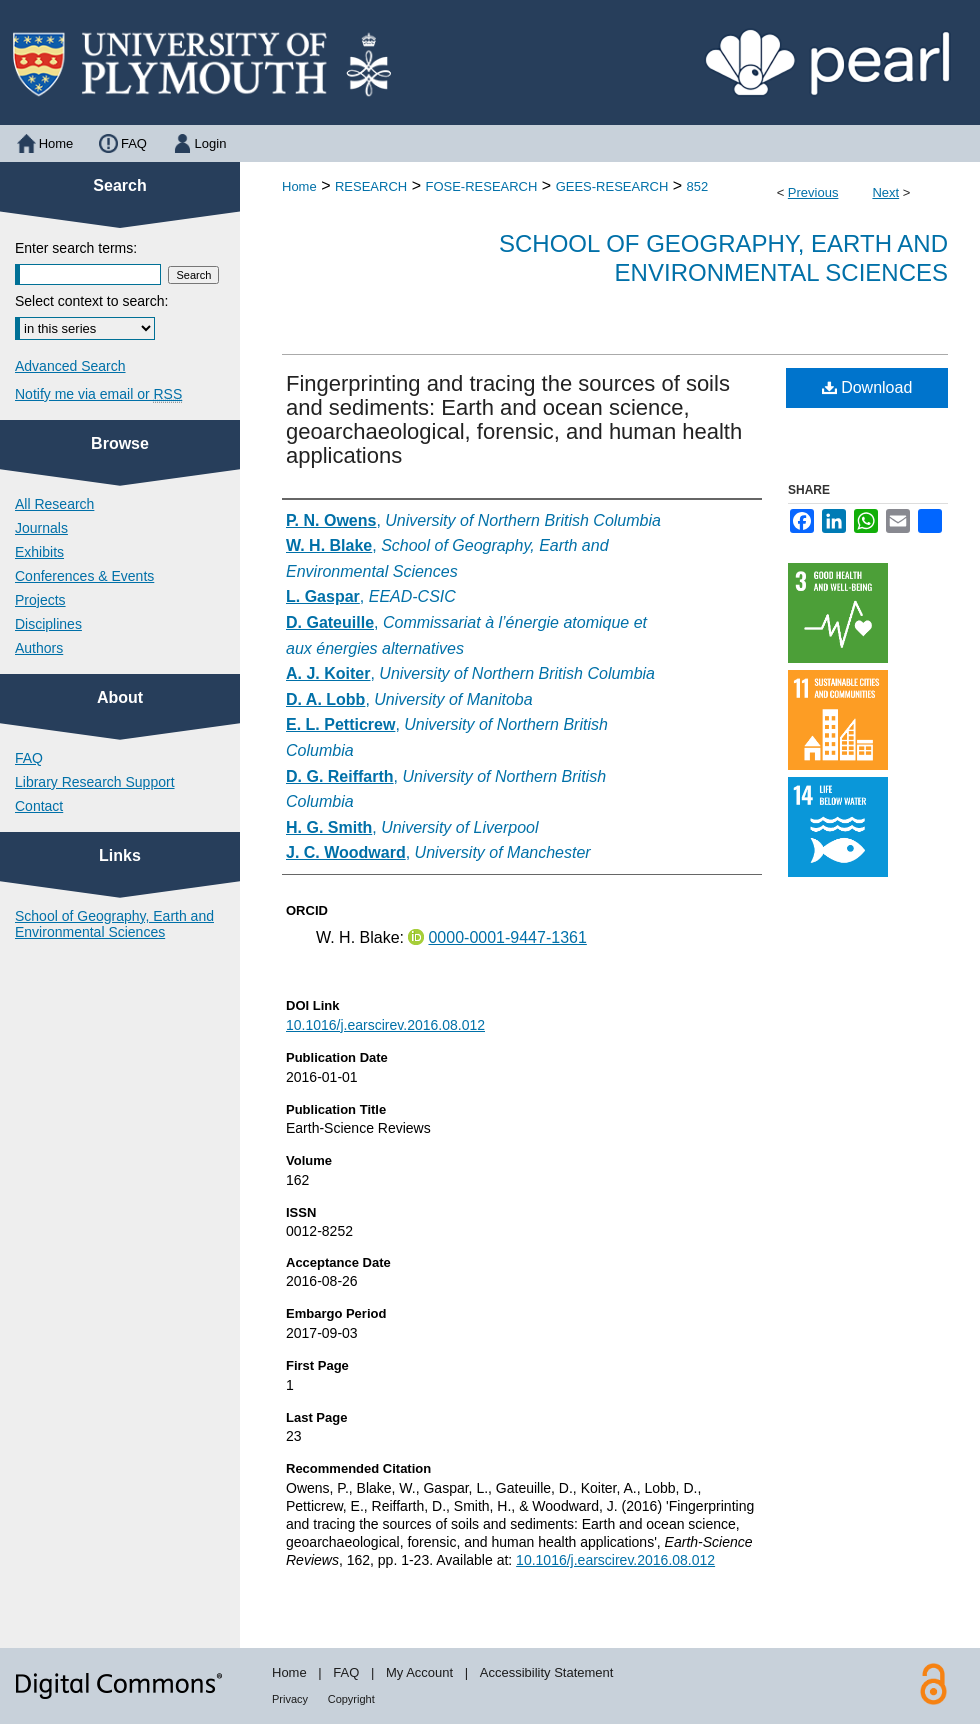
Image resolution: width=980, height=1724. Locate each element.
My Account (419, 1672)
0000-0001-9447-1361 (507, 937)
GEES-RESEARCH (612, 186)
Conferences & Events (84, 576)
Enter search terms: (76, 248)
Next (885, 192)
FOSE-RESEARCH (481, 186)
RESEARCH (371, 186)
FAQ (29, 758)
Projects (40, 600)
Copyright (351, 1699)
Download (867, 387)
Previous (813, 192)
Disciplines (48, 624)
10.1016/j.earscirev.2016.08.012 (385, 1025)
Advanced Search (70, 366)
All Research (54, 504)
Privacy (290, 1699)
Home (299, 186)
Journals (41, 528)
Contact (39, 806)
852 (698, 186)
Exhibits (39, 552)
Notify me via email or (98, 394)
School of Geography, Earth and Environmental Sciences (723, 258)
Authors (39, 648)
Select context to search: (91, 301)
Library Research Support (95, 782)
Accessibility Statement (547, 1672)
